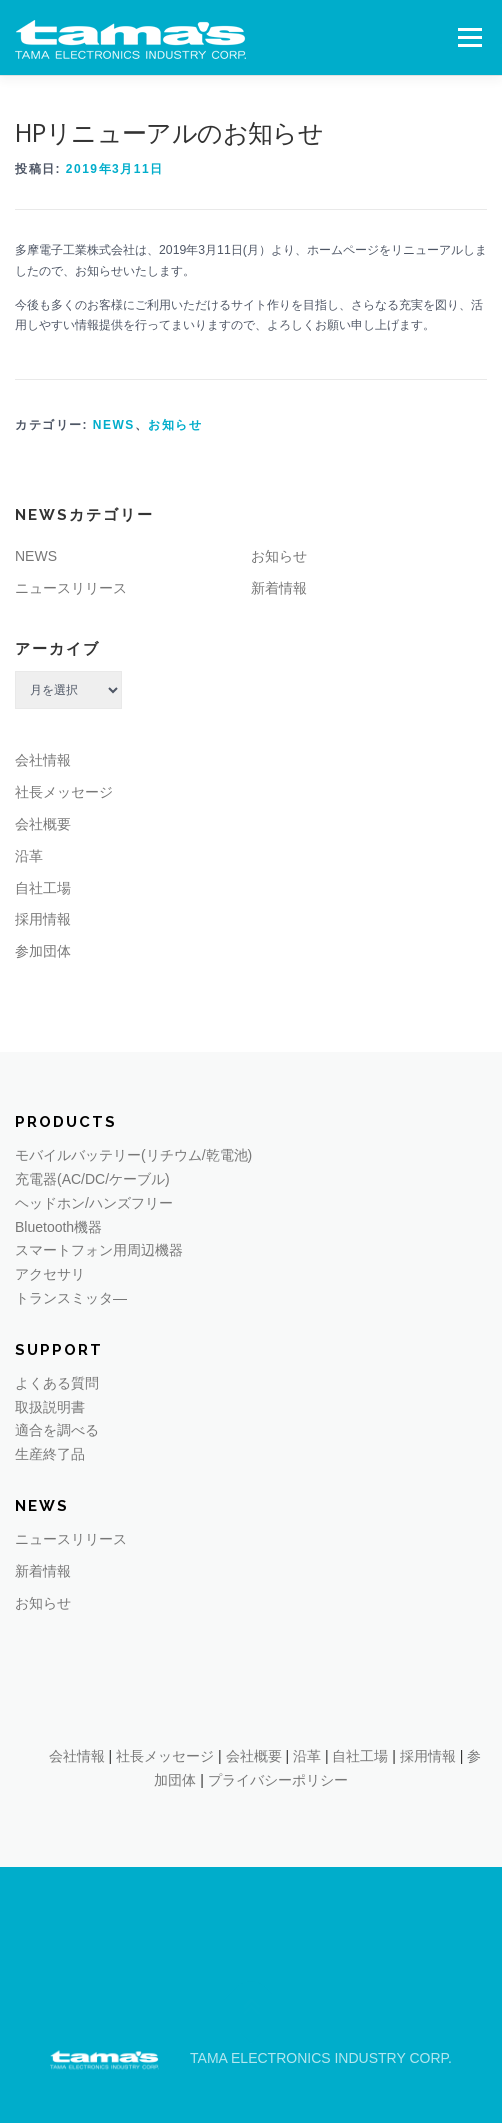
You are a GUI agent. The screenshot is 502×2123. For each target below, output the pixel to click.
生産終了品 (50, 1454)
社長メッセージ (64, 792)
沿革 (29, 856)
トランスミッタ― (71, 1298)
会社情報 (43, 760)
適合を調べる (57, 1430)
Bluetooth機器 (58, 1227)
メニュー (469, 37)
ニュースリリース (71, 588)
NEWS (114, 425)
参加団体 (43, 951)
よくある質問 (57, 1383)
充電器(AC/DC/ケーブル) (92, 1179)
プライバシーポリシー (278, 1780)
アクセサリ (50, 1274)
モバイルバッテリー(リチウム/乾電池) (133, 1155)
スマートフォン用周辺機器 (99, 1250)
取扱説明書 (50, 1407)
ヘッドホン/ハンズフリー (94, 1203)
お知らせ (175, 425)
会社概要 (43, 824)
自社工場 (43, 888)
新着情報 (279, 588)
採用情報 (43, 919)
